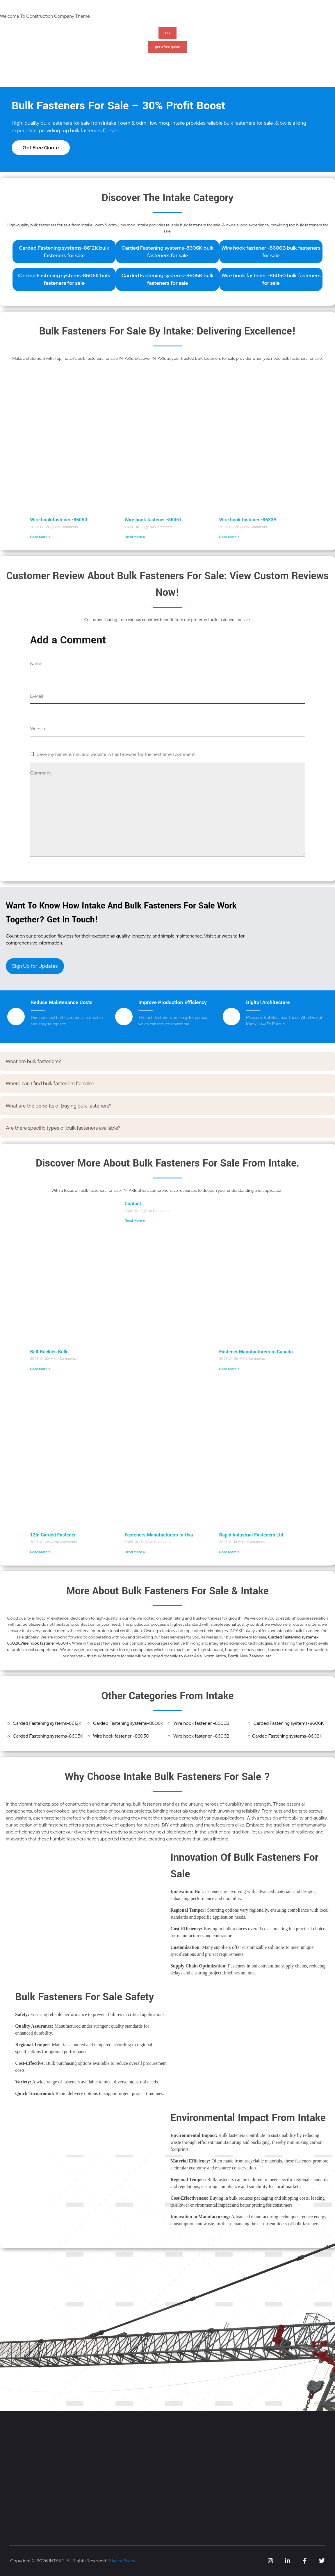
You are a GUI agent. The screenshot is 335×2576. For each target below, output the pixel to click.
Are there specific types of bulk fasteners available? (63, 1127)
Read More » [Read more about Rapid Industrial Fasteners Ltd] (229, 1552)
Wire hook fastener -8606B (201, 1723)
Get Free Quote (40, 147)
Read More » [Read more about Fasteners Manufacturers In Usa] (134, 1552)
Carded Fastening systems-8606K (128, 1723)
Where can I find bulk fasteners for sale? (50, 1083)
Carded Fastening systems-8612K (47, 1723)
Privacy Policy (121, 2561)
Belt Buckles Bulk (48, 1351)
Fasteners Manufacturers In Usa (158, 1535)
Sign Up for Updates (35, 966)
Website (38, 729)
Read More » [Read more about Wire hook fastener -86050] (40, 536)
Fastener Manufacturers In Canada (256, 1351)
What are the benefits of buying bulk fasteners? (59, 1105)
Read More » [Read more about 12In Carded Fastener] (40, 1552)
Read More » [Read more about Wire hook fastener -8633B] (229, 536)
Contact (132, 1203)
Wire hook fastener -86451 (152, 519)
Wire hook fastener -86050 (58, 519)
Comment (40, 773)
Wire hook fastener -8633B (248, 519)
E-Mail (36, 696)
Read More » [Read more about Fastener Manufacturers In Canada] (229, 1368)
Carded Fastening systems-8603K (287, 1736)
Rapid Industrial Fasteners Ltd (251, 1535)
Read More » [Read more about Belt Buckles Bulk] (40, 1368)
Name (36, 664)
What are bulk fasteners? (33, 1061)
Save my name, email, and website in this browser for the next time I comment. (116, 754)
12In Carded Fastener (53, 1535)
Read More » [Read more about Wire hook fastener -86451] (134, 536)
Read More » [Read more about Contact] (134, 1220)
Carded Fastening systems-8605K (48, 1736)
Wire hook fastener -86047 (45, 1643)
